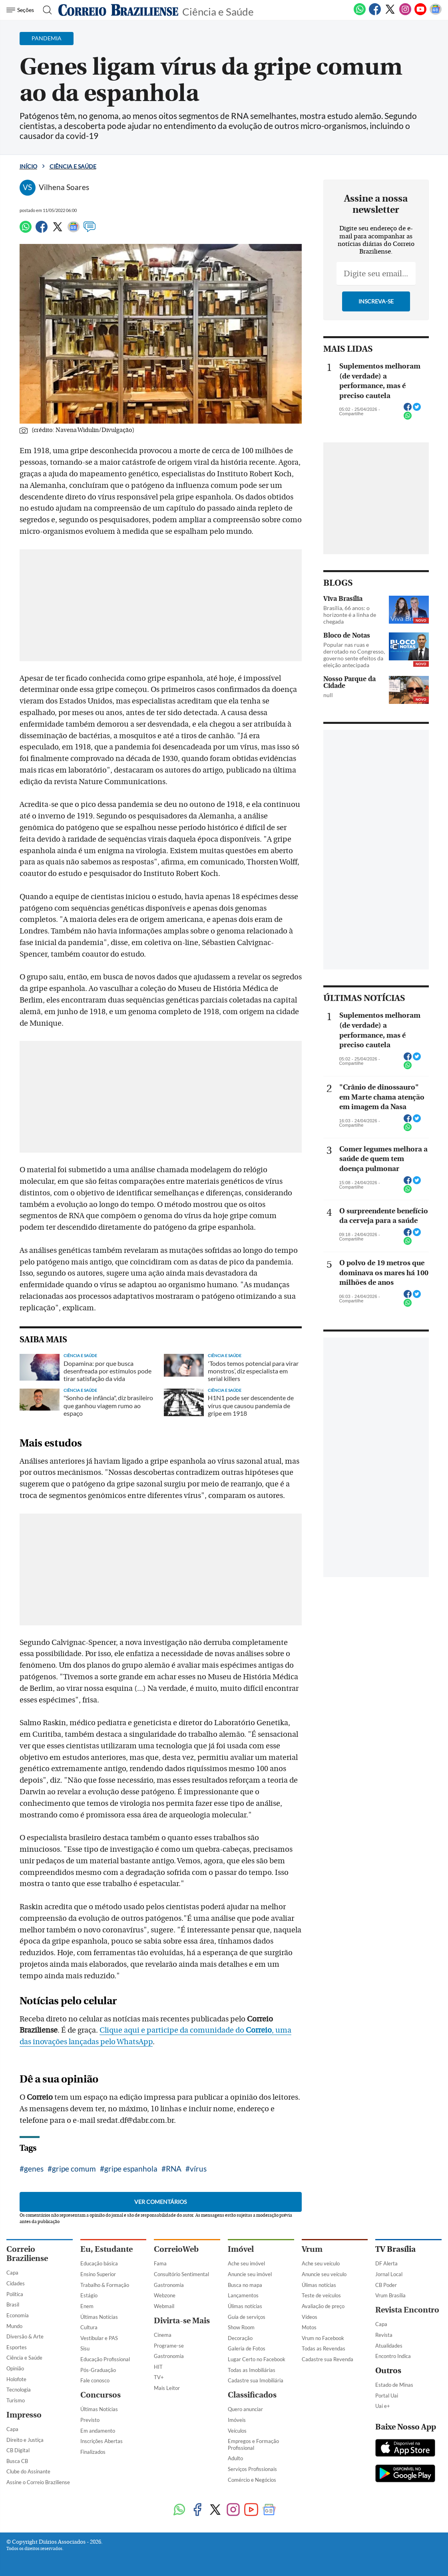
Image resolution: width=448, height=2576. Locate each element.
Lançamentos (243, 2295)
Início (28, 166)
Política (14, 2294)
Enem (87, 2306)
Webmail (164, 2306)
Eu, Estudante (106, 2249)
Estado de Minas (394, 2385)
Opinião (15, 2368)
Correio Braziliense (27, 2254)
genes (34, 2168)
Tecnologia (18, 2389)
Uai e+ (382, 2406)
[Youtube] (420, 13)
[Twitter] (390, 13)
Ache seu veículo (321, 2263)
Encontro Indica (393, 2356)
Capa (12, 2272)
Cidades (15, 2283)
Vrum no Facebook (323, 2338)
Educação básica (99, 2263)
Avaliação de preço (323, 2306)
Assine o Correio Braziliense (38, 2482)
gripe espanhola (130, 2168)
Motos (309, 2327)
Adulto (235, 2458)
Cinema (162, 2335)
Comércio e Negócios (252, 2480)
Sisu (85, 2348)
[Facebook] (375, 13)
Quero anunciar (245, 2409)
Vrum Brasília (390, 2295)
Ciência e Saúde (218, 11)
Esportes (16, 2347)
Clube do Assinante (28, 2471)
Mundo (14, 2326)
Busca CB (17, 2461)
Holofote (16, 2379)
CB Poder (386, 2285)
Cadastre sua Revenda (327, 2359)
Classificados (252, 2395)
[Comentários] (90, 230)
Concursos (100, 2395)
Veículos (237, 2430)
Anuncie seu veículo (324, 2274)
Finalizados (93, 2452)
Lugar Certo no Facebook (256, 2359)
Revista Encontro (407, 2309)
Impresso (24, 2414)
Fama (160, 2263)
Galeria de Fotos (246, 2348)
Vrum (312, 2249)
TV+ (159, 2377)
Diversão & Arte (25, 2336)
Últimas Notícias (99, 2317)
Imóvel (241, 2249)
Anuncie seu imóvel (250, 2274)
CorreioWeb (176, 2249)
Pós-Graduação (98, 2370)
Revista (383, 2335)
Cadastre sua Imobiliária (255, 2380)
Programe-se (169, 2345)
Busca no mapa (245, 2285)
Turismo (15, 2400)
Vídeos (309, 2317)
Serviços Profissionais (252, 2469)
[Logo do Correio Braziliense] (118, 10)
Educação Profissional (105, 2359)
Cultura (89, 2327)
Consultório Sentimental (181, 2274)
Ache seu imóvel (246, 2263)
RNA (173, 2168)
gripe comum (74, 2168)
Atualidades (388, 2345)
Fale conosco (95, 2380)
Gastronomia (169, 2285)
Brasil (12, 2304)
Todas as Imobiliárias (251, 2370)
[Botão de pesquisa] (45, 10)
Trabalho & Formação (104, 2285)
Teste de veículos (321, 2295)
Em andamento (97, 2430)
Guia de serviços (246, 2317)
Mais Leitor (167, 2388)
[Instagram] (405, 13)
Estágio (89, 2295)
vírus (198, 2168)
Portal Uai (386, 2395)
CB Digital (18, 2450)
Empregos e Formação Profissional (253, 2444)
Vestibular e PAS (99, 2338)
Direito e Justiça (25, 2440)
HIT (158, 2367)
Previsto (90, 2420)
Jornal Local (388, 2274)
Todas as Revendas (323, 2348)
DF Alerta (386, 2263)
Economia (17, 2315)
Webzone (164, 2295)
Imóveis (237, 2420)
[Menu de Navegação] (21, 10)
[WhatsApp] (360, 13)
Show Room (241, 2327)
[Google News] (436, 13)
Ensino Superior (98, 2274)
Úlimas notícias (245, 2306)
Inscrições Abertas (101, 2441)
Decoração (240, 2338)
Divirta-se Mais (182, 2320)
